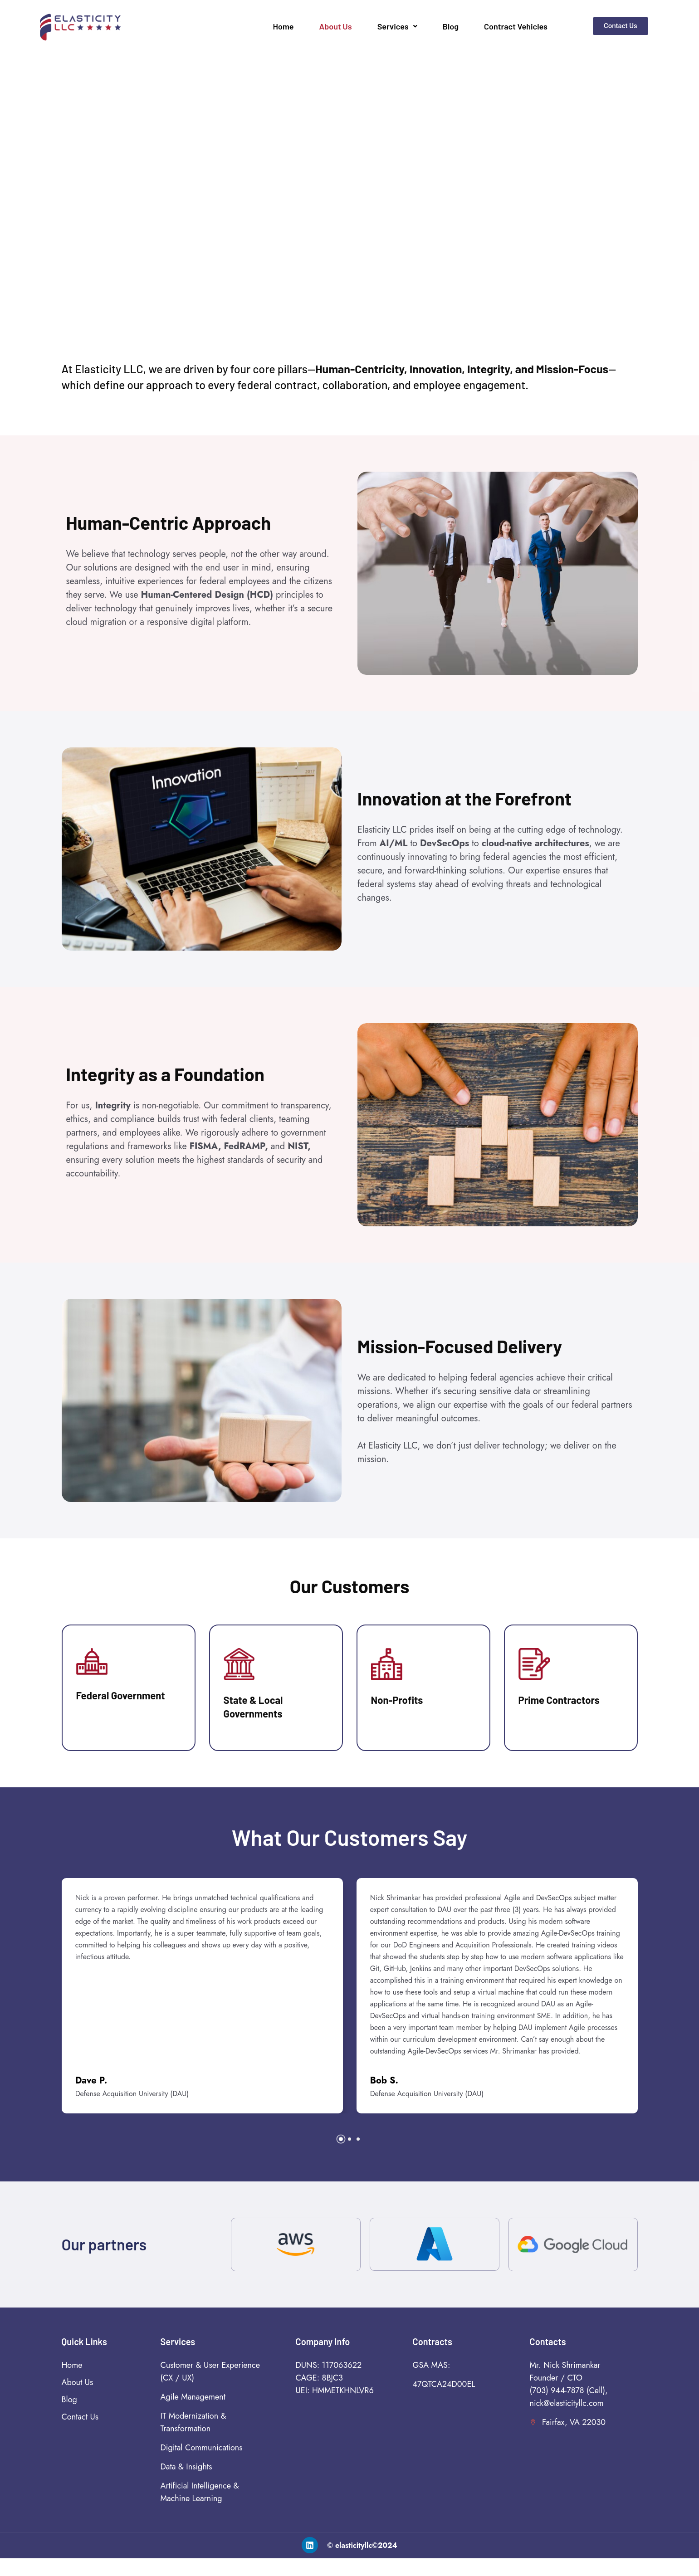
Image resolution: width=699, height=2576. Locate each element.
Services (397, 26)
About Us (335, 26)
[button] (341, 2157)
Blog (451, 26)
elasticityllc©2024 (366, 2563)
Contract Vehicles (515, 26)
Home (283, 26)
